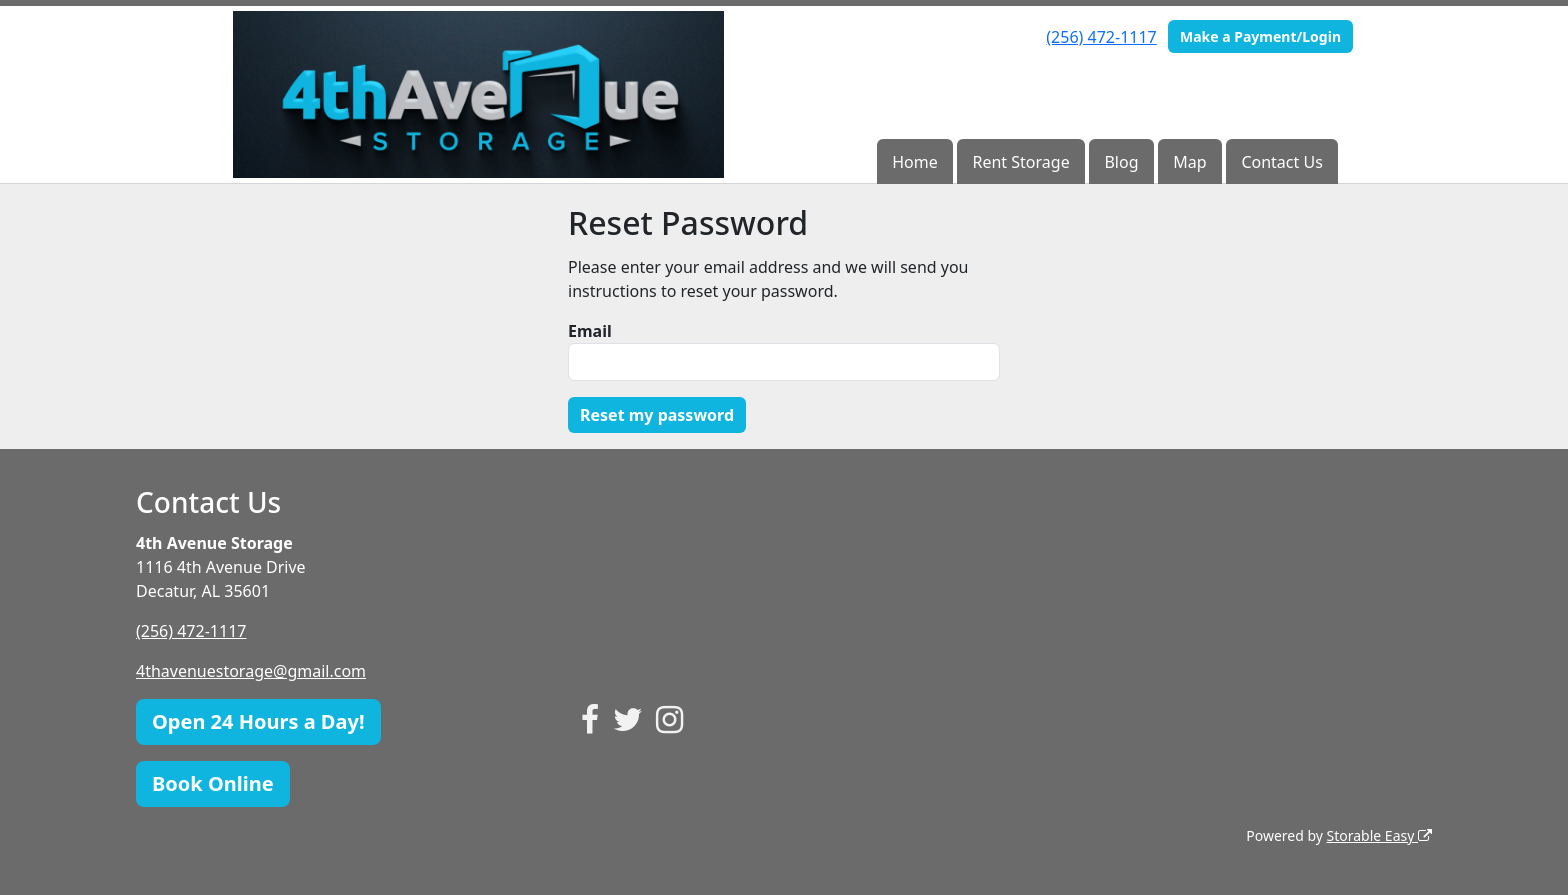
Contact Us (1281, 162)
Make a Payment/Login (1260, 36)
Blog (1121, 162)
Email (590, 331)
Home (915, 162)
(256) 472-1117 (1101, 37)
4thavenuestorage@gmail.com (251, 671)
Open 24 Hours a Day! (258, 721)
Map (1189, 162)
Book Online (213, 783)
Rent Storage (1021, 162)
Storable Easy (1379, 835)
